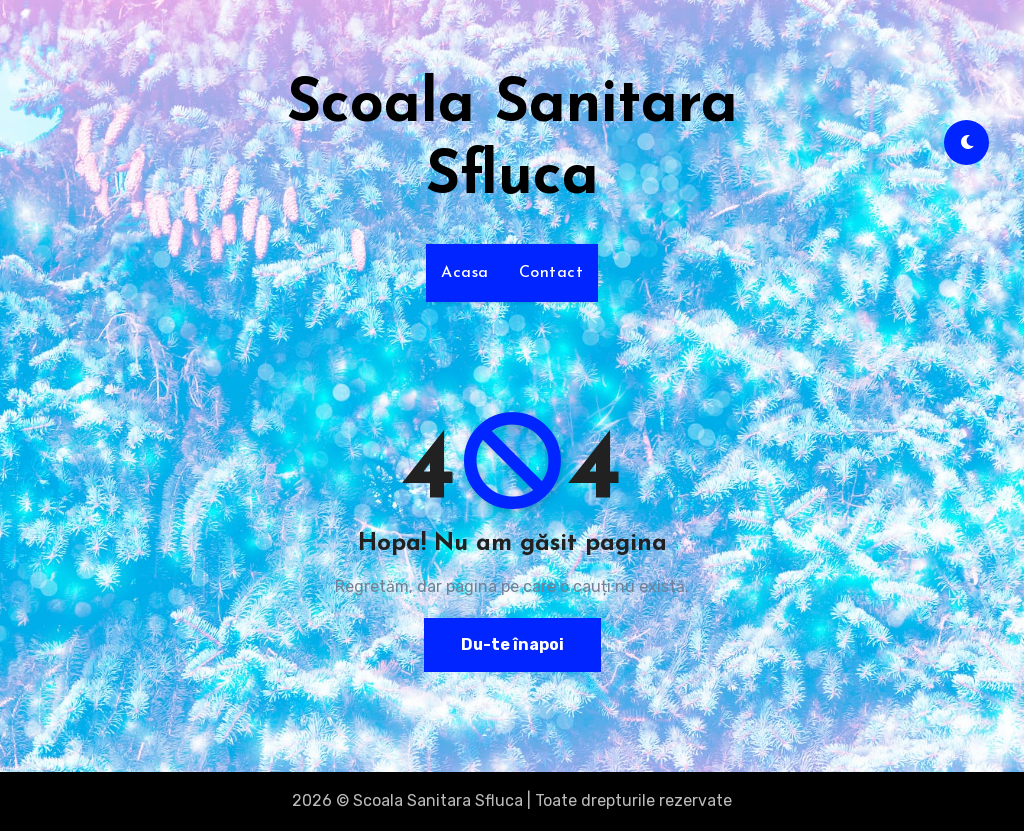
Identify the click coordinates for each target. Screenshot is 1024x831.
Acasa (465, 273)
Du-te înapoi (512, 644)
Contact (551, 273)
